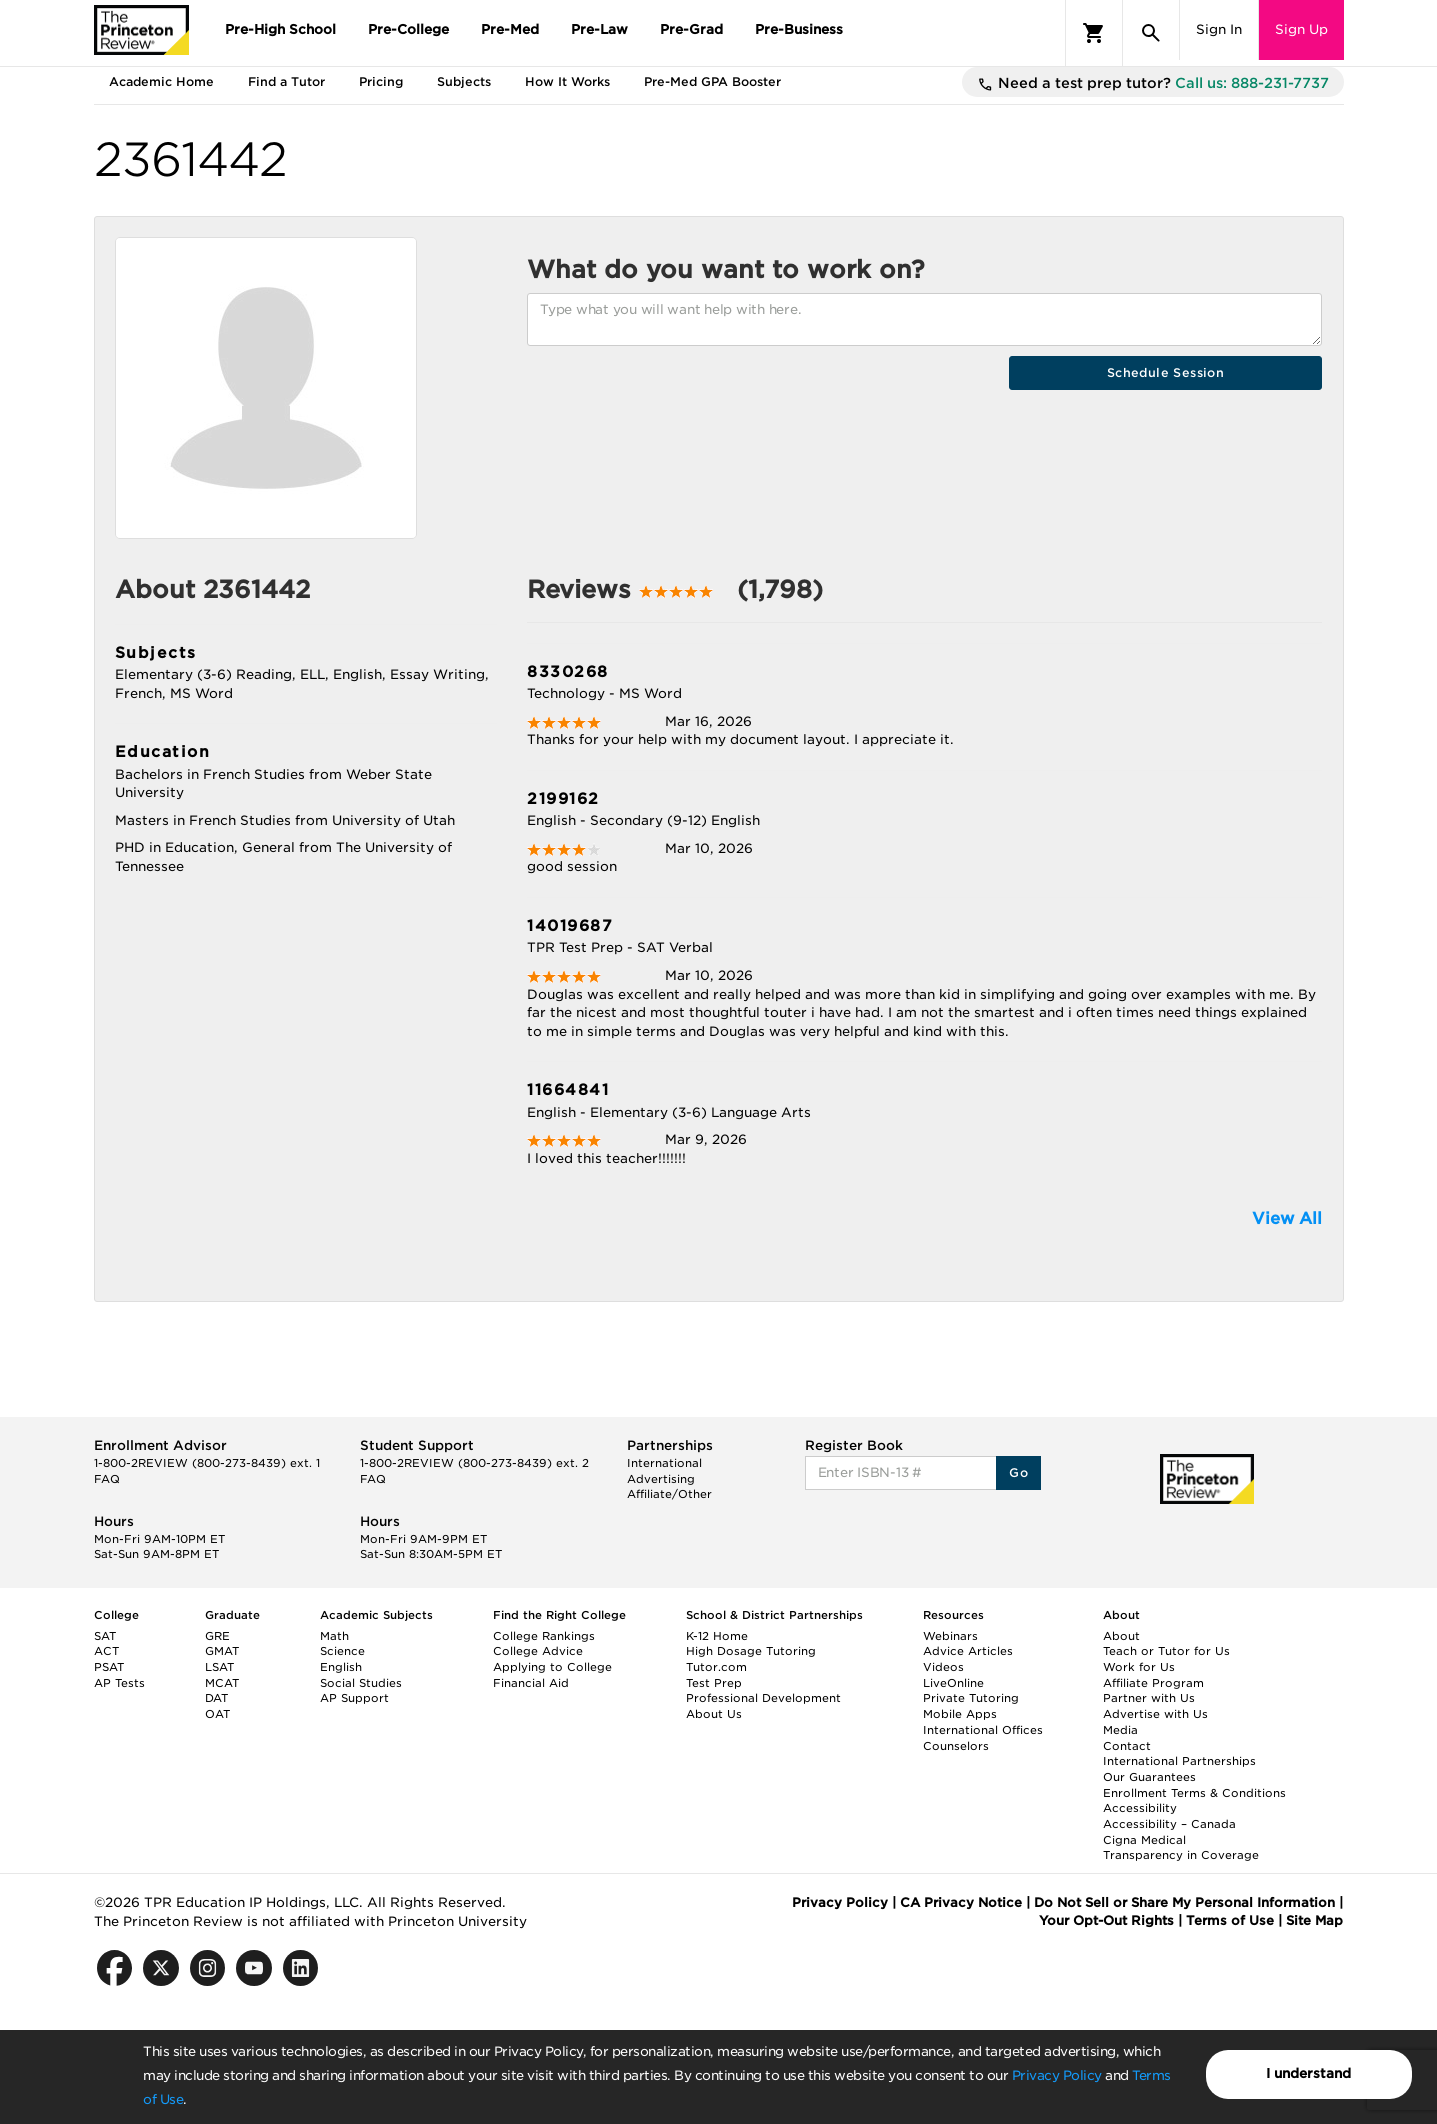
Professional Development (763, 1698)
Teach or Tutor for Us (1166, 1651)
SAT (105, 1636)
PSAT (109, 1667)
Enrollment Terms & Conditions (1194, 1793)
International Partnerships (1179, 1761)
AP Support (354, 1698)
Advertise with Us (1155, 1714)
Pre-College (408, 29)
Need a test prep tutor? (1153, 84)
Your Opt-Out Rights (1106, 1920)
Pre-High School (280, 29)
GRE (217, 1636)
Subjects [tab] (464, 81)
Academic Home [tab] (161, 81)
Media (1120, 1730)
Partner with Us (1149, 1698)
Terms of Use (1230, 1920)
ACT (106, 1651)
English (341, 1667)
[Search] (1151, 33)
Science (342, 1651)
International (664, 1463)
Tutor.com (716, 1667)
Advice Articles (968, 1651)
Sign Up (1301, 29)
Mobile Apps (960, 1714)
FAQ (107, 1479)
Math (334, 1636)
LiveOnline (953, 1683)
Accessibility (1140, 1808)
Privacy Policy (1057, 2075)
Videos (943, 1667)
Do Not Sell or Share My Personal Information (1184, 1902)
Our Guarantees (1149, 1777)
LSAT (219, 1667)
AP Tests (119, 1683)
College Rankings (544, 1636)
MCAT (222, 1683)
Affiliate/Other (669, 1494)
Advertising (661, 1479)
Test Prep (714, 1683)
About (1121, 1636)
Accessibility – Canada (1169, 1824)
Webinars (950, 1636)
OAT (217, 1714)
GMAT (222, 1651)
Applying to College (552, 1667)
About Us (714, 1714)
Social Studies (361, 1683)
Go (1018, 1472)
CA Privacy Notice (961, 1902)
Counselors (956, 1746)
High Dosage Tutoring (751, 1651)
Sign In (1219, 29)
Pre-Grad (691, 29)
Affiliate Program (1153, 1683)
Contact (1127, 1746)
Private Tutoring (971, 1698)
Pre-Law (599, 29)
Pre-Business (799, 29)
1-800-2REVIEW (207, 1463)
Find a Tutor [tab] (286, 81)
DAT (216, 1698)
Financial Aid (531, 1683)
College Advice (538, 1651)
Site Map (1314, 1920)
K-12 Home (717, 1636)
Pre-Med (510, 29)
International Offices (983, 1730)
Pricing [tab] (381, 81)
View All (1287, 1218)
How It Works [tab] (567, 81)
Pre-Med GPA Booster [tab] (712, 81)
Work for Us (1139, 1667)
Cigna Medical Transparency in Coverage (1181, 1848)
